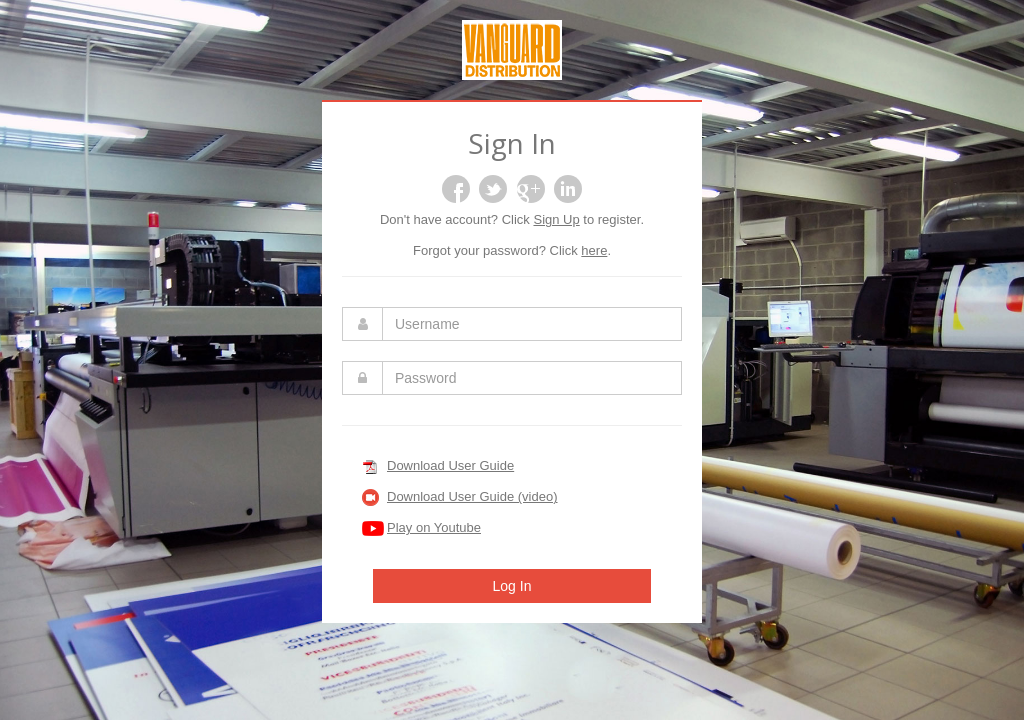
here (594, 250)
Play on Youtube (434, 527)
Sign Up (556, 219)
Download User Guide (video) (472, 496)
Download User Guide (450, 465)
